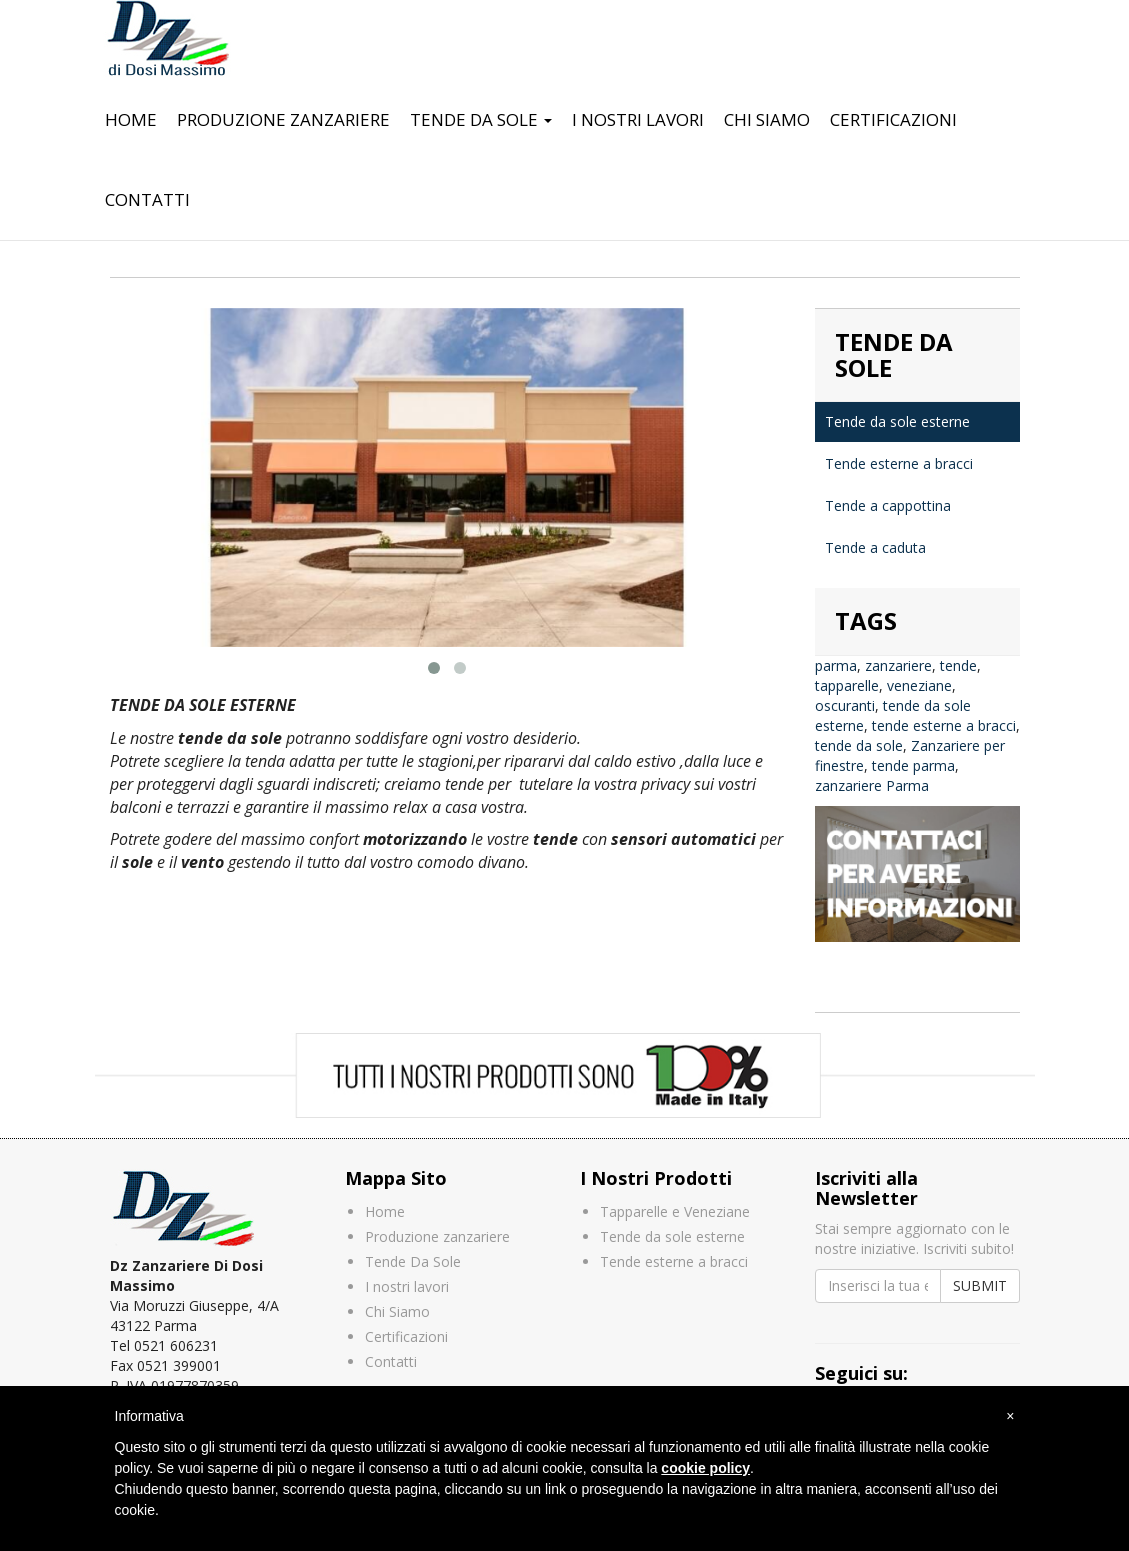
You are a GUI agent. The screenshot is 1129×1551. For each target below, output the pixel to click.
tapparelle (847, 685)
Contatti (147, 199)
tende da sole (859, 745)
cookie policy (705, 1468)
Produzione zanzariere (283, 119)
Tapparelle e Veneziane (675, 1211)
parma (836, 665)
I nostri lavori (638, 119)
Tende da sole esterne (897, 421)
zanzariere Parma (872, 785)
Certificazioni (893, 119)
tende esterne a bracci (944, 725)
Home (131, 119)
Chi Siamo (767, 119)
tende (958, 665)
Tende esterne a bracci (899, 463)
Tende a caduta (875, 547)
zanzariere (898, 665)
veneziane (919, 685)
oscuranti (845, 705)
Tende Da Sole (481, 119)
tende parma (913, 765)
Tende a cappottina (888, 505)
